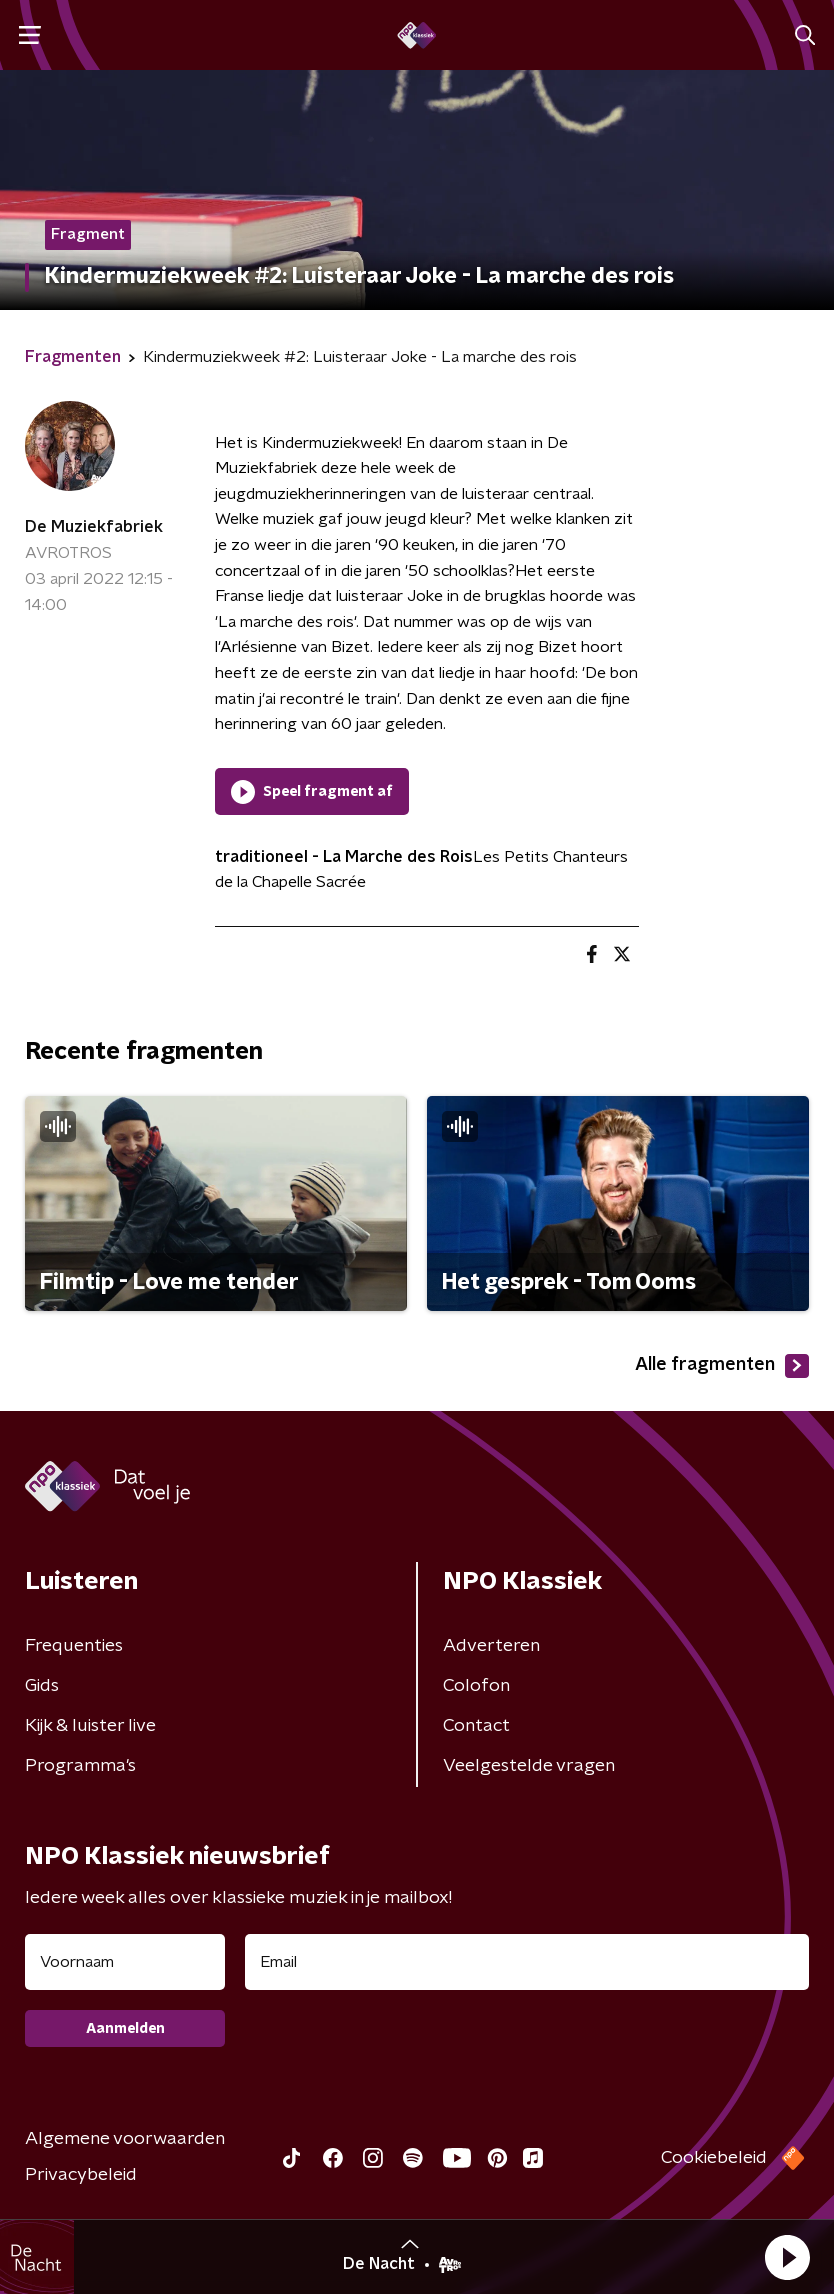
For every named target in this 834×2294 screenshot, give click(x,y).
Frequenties (74, 1646)
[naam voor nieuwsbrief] (125, 1962)
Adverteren (491, 1646)
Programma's (80, 1766)
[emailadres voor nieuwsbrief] (527, 1962)
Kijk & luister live (90, 1726)
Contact (476, 1726)
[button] (787, 2257)
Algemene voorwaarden (125, 2139)
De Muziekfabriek (94, 527)
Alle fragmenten (722, 1366)
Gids (42, 1686)
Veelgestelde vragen (529, 1766)
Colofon (476, 1686)
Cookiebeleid (714, 2158)
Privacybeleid (81, 2175)
